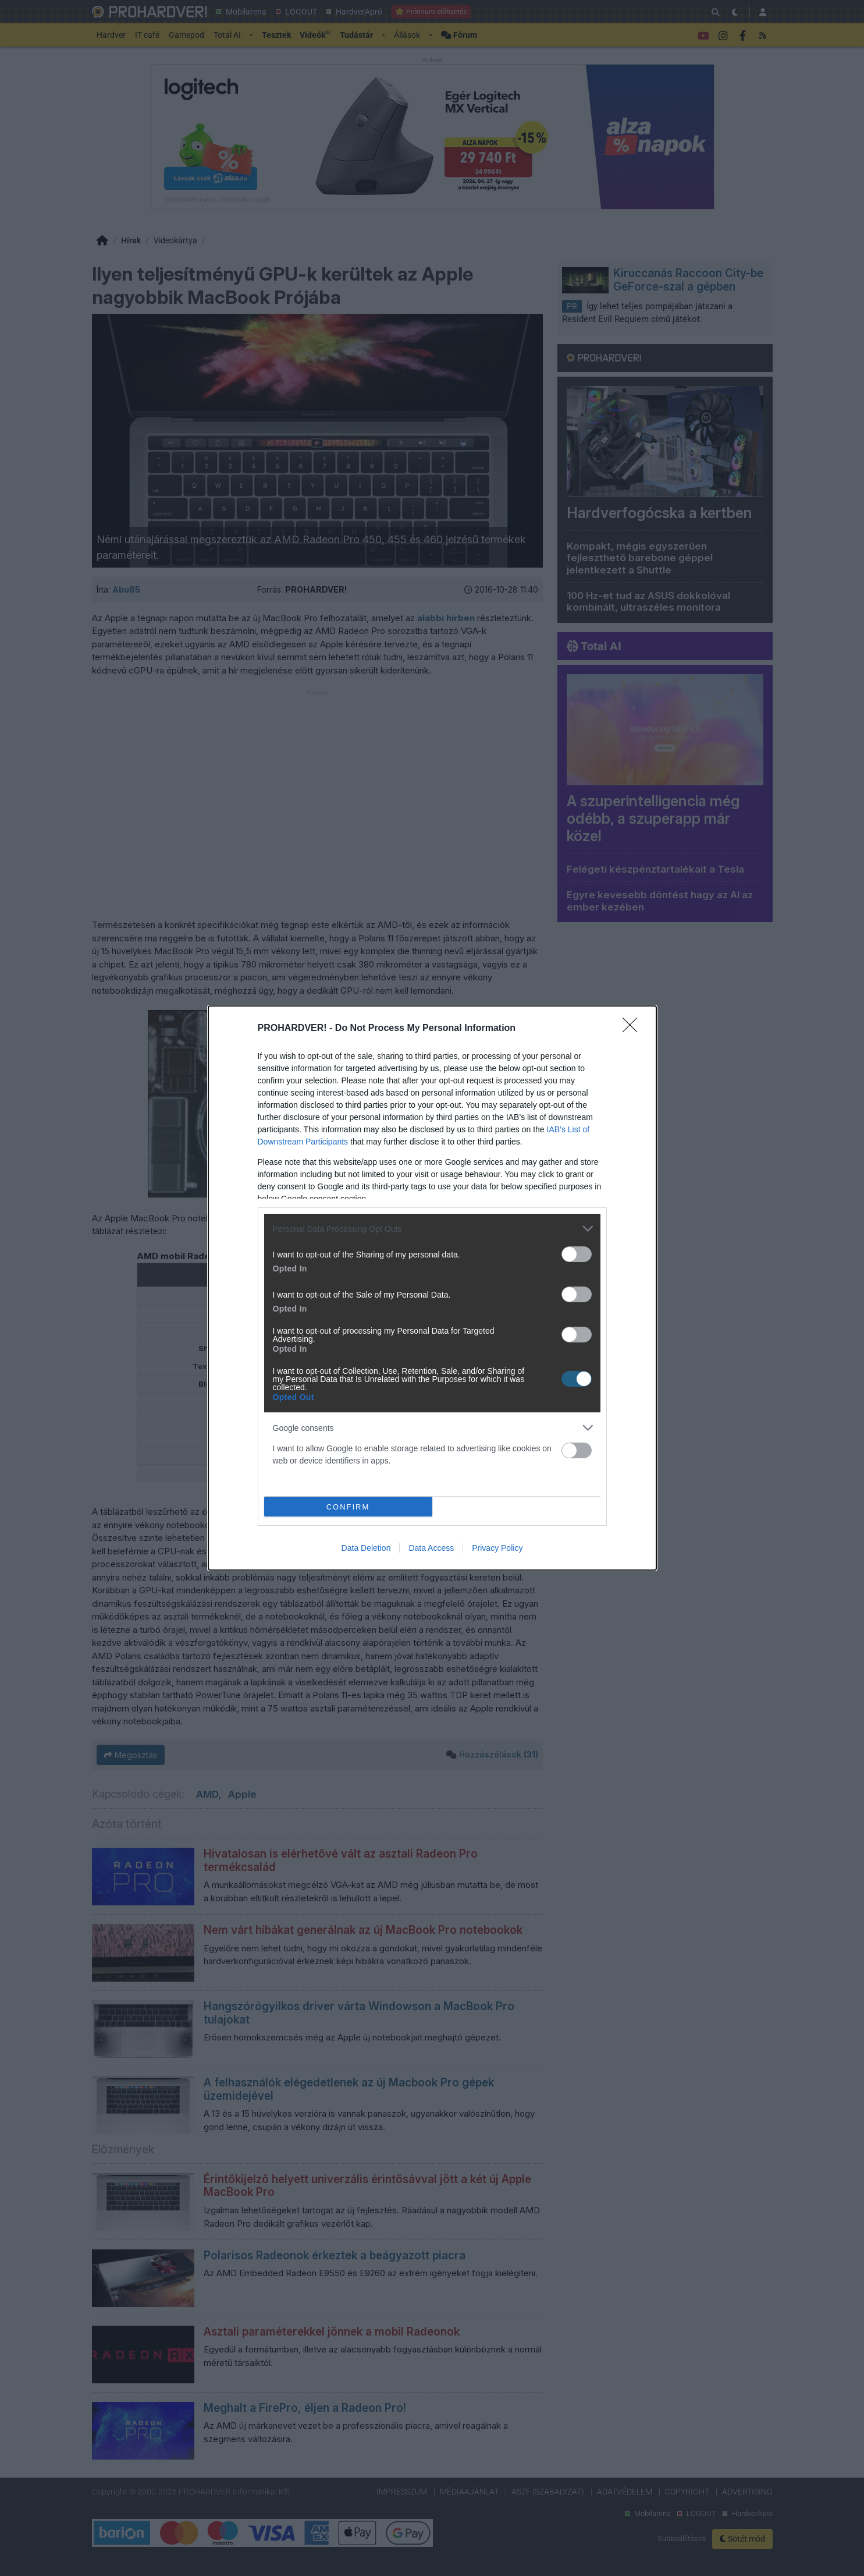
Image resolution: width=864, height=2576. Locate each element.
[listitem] (432, 1229)
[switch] (576, 1254)
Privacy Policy (497, 1548)
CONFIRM (348, 1507)
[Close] (634, 1029)
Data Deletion (366, 1548)
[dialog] (432, 1288)
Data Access (431, 1548)
